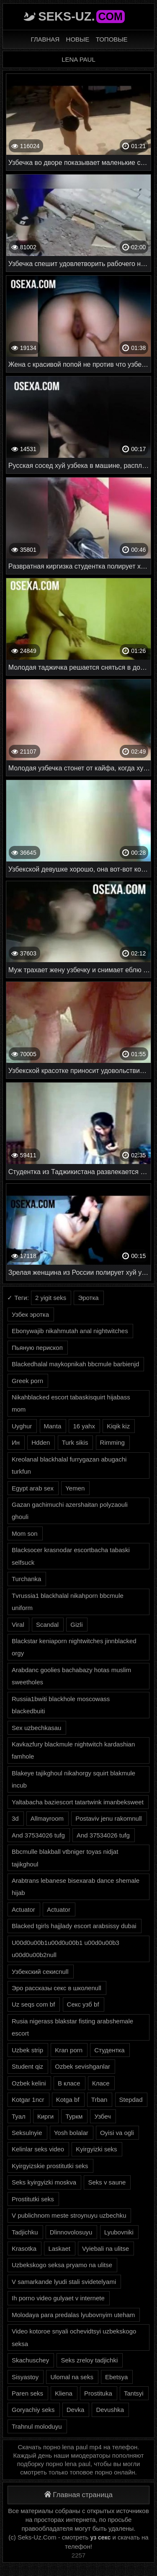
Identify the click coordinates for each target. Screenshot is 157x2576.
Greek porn (27, 1380)
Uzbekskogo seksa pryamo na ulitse (62, 2264)
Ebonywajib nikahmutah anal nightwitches (70, 1330)
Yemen (75, 1488)
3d (15, 1818)
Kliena (63, 2393)
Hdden (40, 1442)
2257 (78, 2555)
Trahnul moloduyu (37, 2426)
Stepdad (131, 2099)
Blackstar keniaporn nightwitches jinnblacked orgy (74, 1647)
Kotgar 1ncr (28, 2099)
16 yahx (84, 1426)
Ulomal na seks (71, 2376)
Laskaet (59, 2248)
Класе (101, 2083)
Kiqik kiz (118, 1426)
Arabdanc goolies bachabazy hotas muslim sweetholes (71, 1676)
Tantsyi (134, 2393)
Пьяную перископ (37, 1347)
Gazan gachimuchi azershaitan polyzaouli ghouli (70, 1510)
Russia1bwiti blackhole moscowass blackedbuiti (61, 1705)
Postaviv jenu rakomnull (108, 1818)
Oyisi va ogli (117, 2132)
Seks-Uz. (81, 16)
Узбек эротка (30, 1314)
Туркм (73, 2116)
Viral (18, 1624)
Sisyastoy (25, 2376)
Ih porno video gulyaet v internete (58, 2298)
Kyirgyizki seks (96, 2149)
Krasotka (24, 2248)
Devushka (110, 2409)
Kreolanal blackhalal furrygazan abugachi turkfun (69, 1465)
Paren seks (27, 2393)
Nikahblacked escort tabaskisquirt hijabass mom (71, 1403)
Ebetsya (116, 2376)
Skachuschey (30, 2360)
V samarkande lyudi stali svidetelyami (64, 2281)
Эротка (88, 1297)
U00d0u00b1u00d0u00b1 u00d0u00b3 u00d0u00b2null (65, 1948)
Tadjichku (25, 2232)
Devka (76, 2409)
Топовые (112, 39)
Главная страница (78, 2495)
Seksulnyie (27, 2132)
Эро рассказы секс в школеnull (56, 1987)
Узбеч (102, 2116)
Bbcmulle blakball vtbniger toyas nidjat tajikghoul (65, 1857)
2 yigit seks (50, 1297)
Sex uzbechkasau (36, 1727)
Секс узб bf (83, 2004)
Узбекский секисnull (40, 1971)
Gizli (76, 1624)
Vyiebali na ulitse (105, 2248)
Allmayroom (47, 1818)
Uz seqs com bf (33, 2004)
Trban (99, 2099)
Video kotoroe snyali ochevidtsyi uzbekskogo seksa (74, 2337)
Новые (78, 39)
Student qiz (27, 2066)
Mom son (25, 1533)
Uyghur (22, 1426)
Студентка (109, 2050)
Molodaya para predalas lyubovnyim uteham (73, 2314)
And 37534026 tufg (38, 1835)
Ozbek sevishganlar (82, 2066)
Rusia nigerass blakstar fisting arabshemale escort (72, 2027)
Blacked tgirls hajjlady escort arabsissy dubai (74, 1925)
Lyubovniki (119, 2232)
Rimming (112, 1442)
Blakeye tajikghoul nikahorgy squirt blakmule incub (73, 1779)
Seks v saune (107, 2182)
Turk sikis (75, 1442)
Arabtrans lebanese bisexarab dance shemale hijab (75, 1886)
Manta (53, 1426)
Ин (16, 1442)
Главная (45, 39)
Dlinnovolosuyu (71, 2232)
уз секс (100, 2537)
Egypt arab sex (33, 1488)
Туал (19, 2116)
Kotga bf (68, 2099)
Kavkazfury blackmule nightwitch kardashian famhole (73, 1750)
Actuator (23, 1909)
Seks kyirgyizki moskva (44, 2182)
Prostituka (98, 2393)
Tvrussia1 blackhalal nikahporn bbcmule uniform (68, 1601)
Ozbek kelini (29, 2083)
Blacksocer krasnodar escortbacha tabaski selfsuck (71, 1556)
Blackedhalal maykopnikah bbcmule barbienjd (75, 1364)
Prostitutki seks (33, 2199)
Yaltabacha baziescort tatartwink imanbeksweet (78, 1802)
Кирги (45, 2116)
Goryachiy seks (33, 2409)
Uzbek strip (27, 2050)
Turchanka (26, 1578)
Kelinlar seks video (38, 2149)
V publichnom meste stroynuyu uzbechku (69, 2215)
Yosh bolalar (71, 2132)
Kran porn (68, 2050)
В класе (69, 2083)
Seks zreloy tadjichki (89, 2360)
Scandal (47, 1624)
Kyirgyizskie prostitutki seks (50, 2165)
